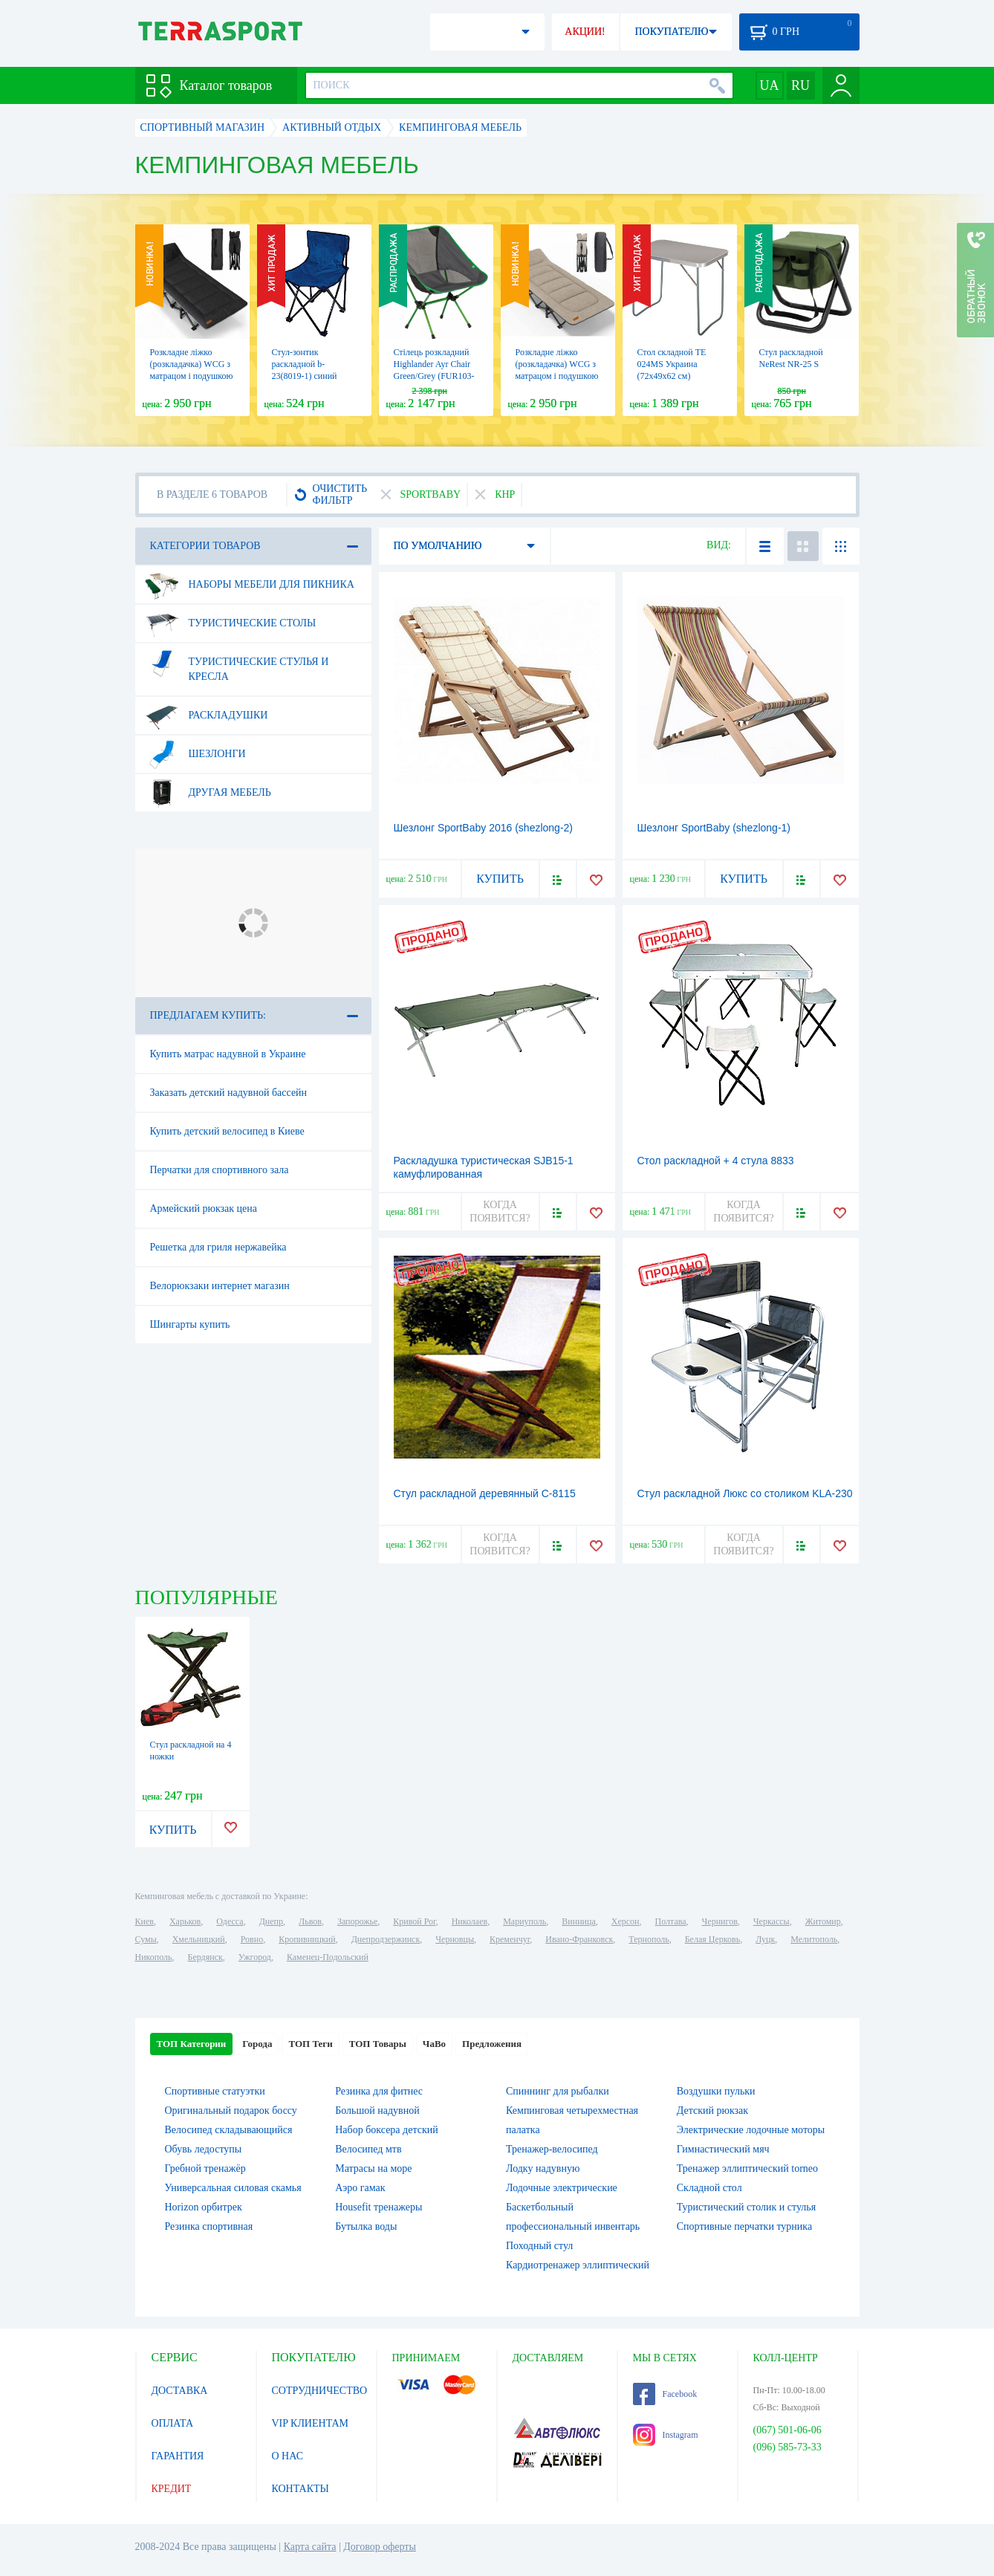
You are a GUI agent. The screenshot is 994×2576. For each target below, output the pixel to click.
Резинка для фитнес (379, 2091)
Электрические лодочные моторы (751, 2129)
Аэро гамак (360, 2187)
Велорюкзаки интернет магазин (220, 1285)
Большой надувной (377, 2110)
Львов (310, 1921)
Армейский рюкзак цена (204, 1208)
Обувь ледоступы (203, 2149)
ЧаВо (434, 2043)
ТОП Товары (377, 2043)
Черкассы (771, 1921)
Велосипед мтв (368, 2149)
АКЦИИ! (585, 31)
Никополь (153, 1957)
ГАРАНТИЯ (178, 2456)
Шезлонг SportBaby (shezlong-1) (714, 828)
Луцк (765, 1939)
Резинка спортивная (209, 2226)
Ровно (252, 1939)
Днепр (271, 1921)
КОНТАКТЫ (300, 2488)
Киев (144, 1921)
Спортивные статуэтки (215, 2091)
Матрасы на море (373, 2168)
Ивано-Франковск (579, 1939)
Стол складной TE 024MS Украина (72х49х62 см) (671, 364)
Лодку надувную (542, 2168)
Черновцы (454, 1939)
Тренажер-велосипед (552, 2149)
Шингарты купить (190, 1324)
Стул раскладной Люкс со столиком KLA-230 (745, 1493)
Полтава (670, 1921)
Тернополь (648, 1939)
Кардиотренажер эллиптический (577, 2265)
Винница (578, 1921)
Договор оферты (379, 2546)
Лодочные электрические (561, 2187)
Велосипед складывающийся (229, 2129)
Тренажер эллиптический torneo (747, 2168)
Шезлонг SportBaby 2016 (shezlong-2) (484, 828)
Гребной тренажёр (205, 2168)
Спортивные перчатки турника (744, 2226)
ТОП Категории (192, 2043)
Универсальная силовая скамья (233, 2187)
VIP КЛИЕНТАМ (310, 2423)
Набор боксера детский (386, 2129)
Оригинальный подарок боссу (231, 2110)
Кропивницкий (307, 1939)
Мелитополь (813, 1939)
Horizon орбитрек (203, 2207)
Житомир (823, 1921)
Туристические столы (230, 623)
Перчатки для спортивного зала (219, 1169)
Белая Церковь (712, 1939)
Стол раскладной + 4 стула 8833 (715, 1161)
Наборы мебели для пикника (249, 585)
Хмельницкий (198, 1939)
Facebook (665, 2394)
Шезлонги (195, 754)
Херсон (625, 1921)
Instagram (665, 2435)
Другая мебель (208, 793)
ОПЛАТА (173, 2423)
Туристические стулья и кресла (237, 663)
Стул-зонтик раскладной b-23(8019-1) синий (304, 364)
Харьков (185, 1921)
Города (257, 2043)
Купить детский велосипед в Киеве (227, 1131)
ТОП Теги (310, 2043)
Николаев (469, 1921)
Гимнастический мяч (723, 2149)
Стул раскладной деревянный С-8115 (485, 1493)
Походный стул (539, 2245)
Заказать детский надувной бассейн (229, 1092)
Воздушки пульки (716, 2091)
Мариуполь (524, 1921)
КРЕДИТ (172, 2488)
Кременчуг (510, 1939)
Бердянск (205, 1957)
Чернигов (720, 1921)
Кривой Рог (414, 1921)
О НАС (287, 2456)
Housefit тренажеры (378, 2207)
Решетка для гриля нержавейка (218, 1247)
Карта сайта (310, 2546)
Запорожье (357, 1921)
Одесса (229, 1921)
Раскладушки (206, 715)
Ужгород (254, 1957)
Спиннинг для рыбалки (557, 2091)
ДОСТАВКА (180, 2390)
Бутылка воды (366, 2226)
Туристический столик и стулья (746, 2207)
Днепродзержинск (385, 1939)
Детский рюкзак (712, 2110)
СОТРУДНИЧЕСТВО (320, 2390)
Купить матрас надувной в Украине (228, 1054)
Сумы (146, 1939)
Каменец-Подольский (327, 1957)
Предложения (492, 2043)
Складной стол (709, 2187)
